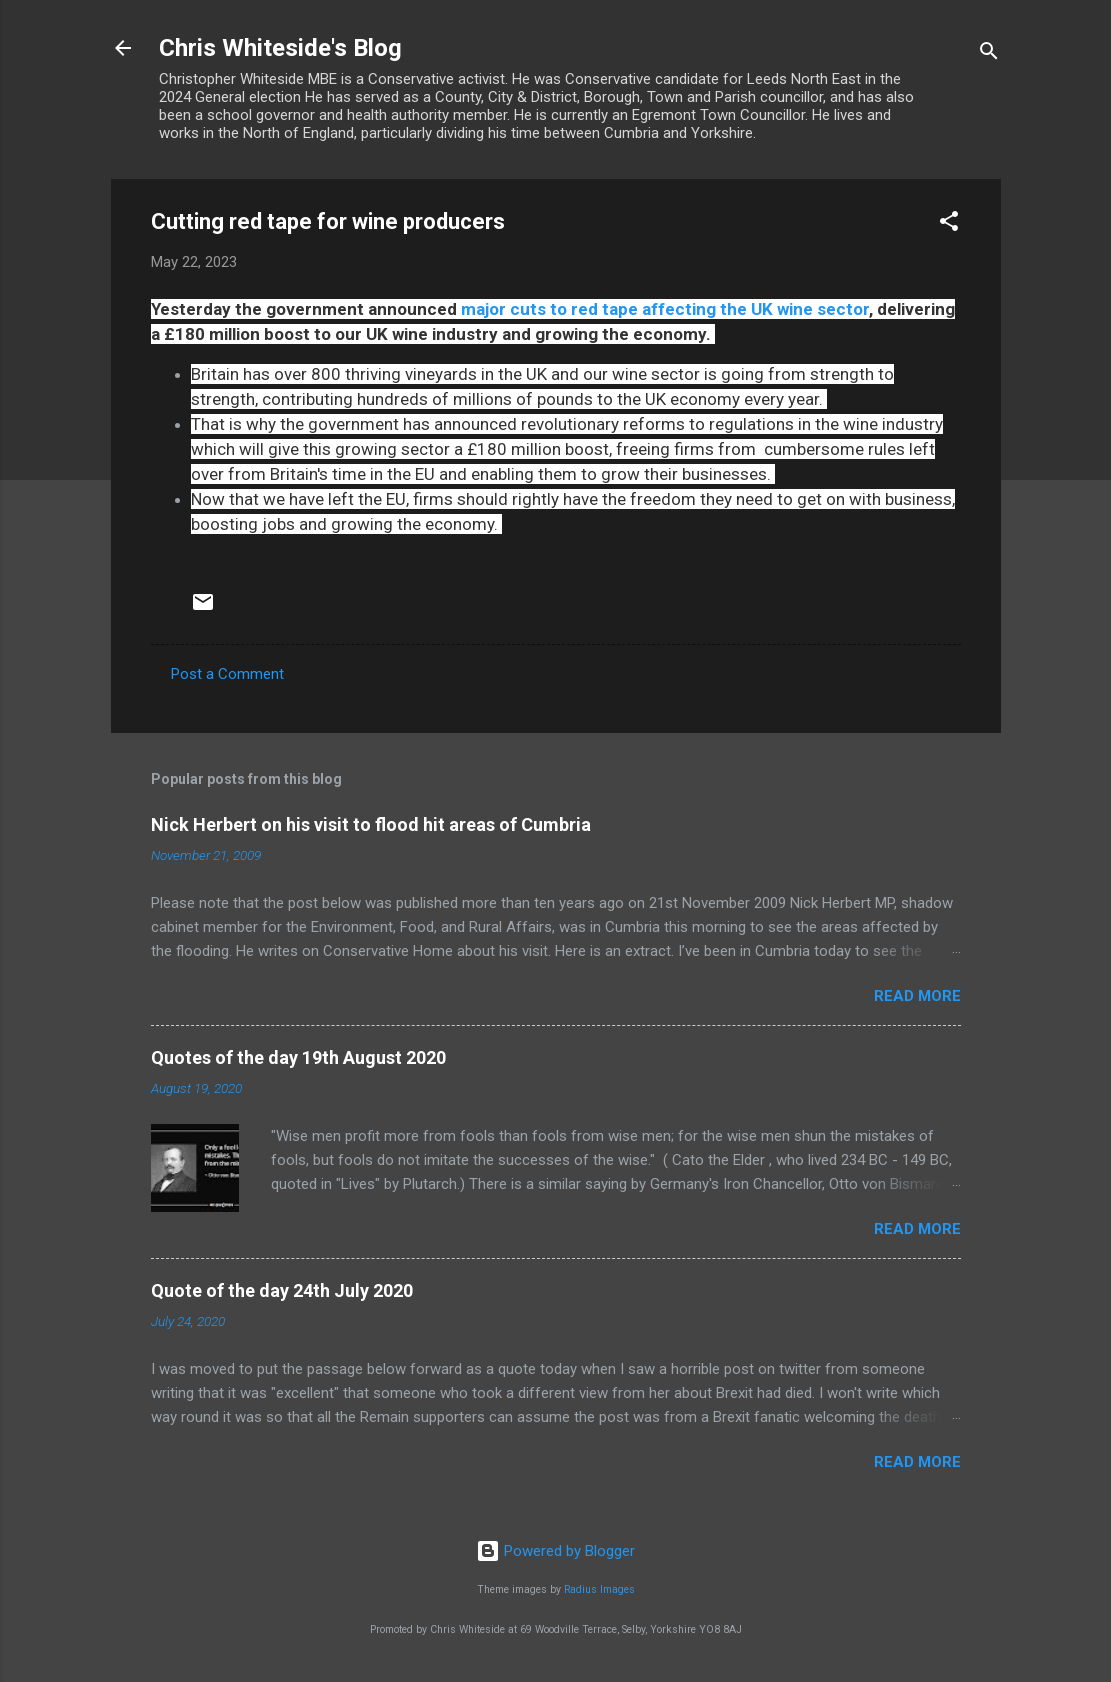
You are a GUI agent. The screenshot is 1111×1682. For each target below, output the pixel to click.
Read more (917, 996)
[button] (949, 224)
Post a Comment (227, 674)
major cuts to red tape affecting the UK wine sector (665, 309)
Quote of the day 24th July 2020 (282, 1290)
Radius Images (599, 1589)
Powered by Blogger (555, 1551)
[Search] (989, 54)
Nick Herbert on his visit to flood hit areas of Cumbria (371, 824)
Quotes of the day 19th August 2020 (298, 1057)
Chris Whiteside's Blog (280, 48)
